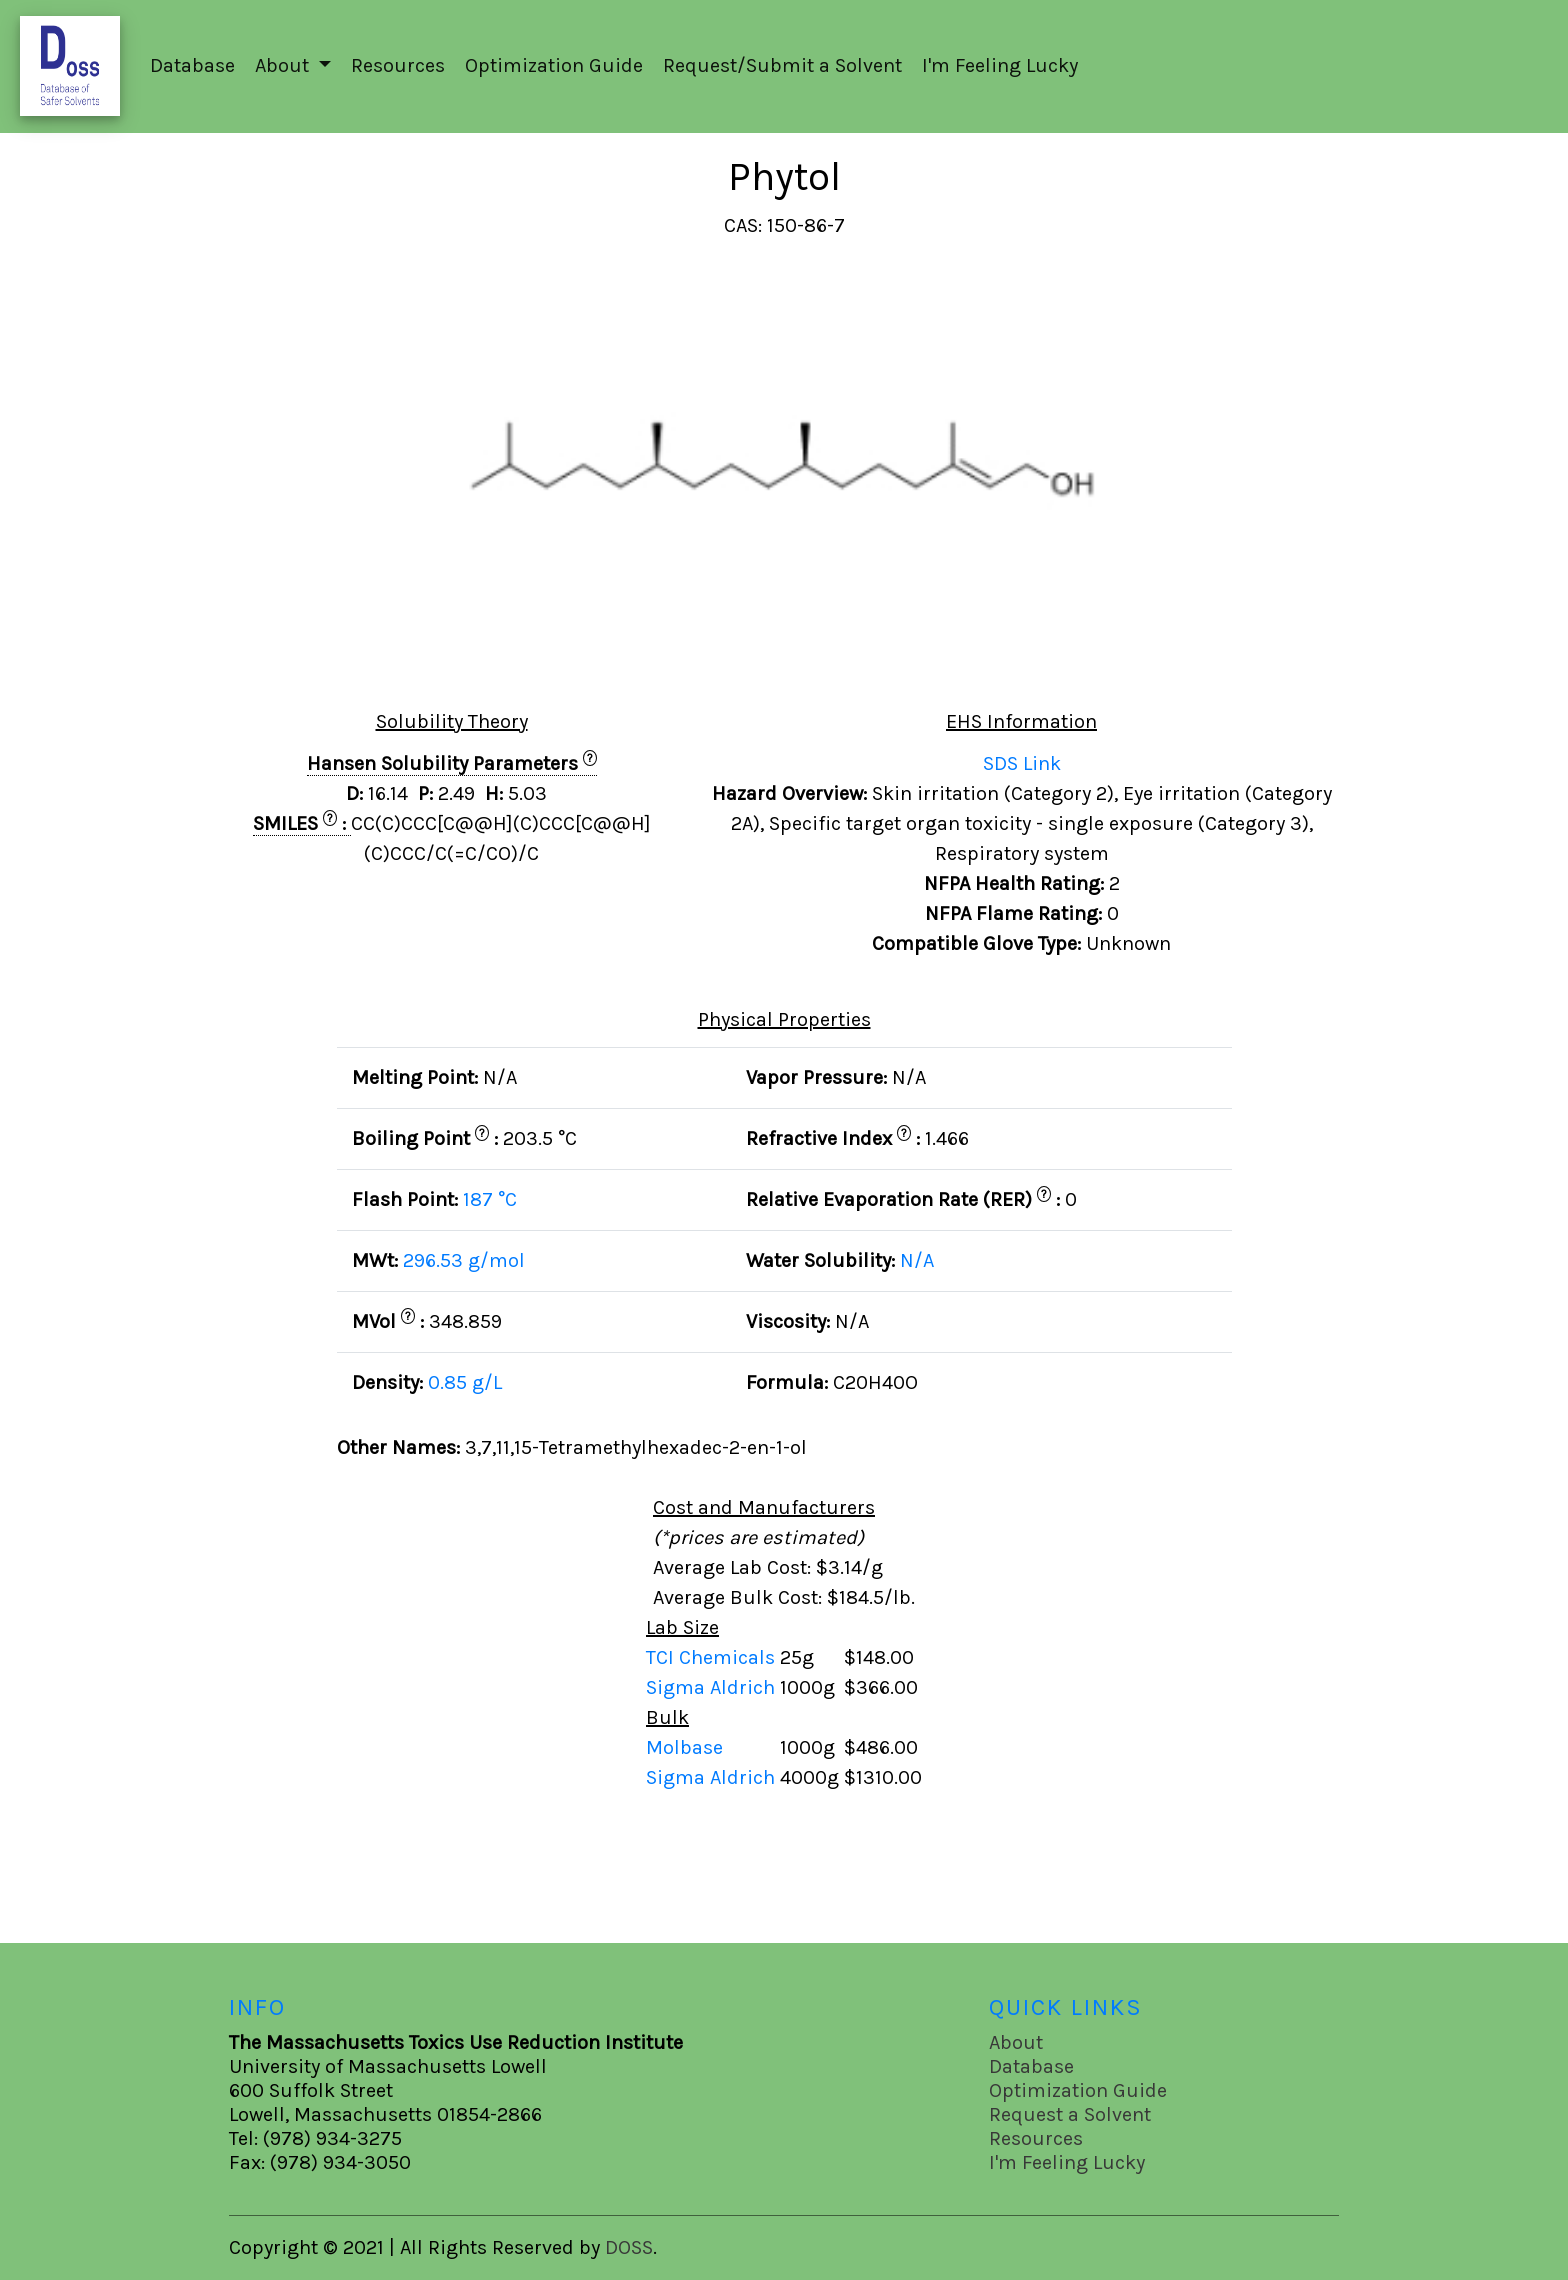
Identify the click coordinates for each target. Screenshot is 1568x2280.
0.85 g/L (465, 1382)
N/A (917, 1260)
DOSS (629, 2247)
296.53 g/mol (464, 1260)
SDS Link (1022, 763)
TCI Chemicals (713, 1657)
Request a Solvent (1070, 2114)
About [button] (284, 65)
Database (192, 65)
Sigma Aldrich (713, 1687)
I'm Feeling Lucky (1000, 65)
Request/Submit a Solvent (782, 65)
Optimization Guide (554, 65)
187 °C (490, 1199)
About (1016, 2042)
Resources (398, 65)
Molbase (684, 1747)
